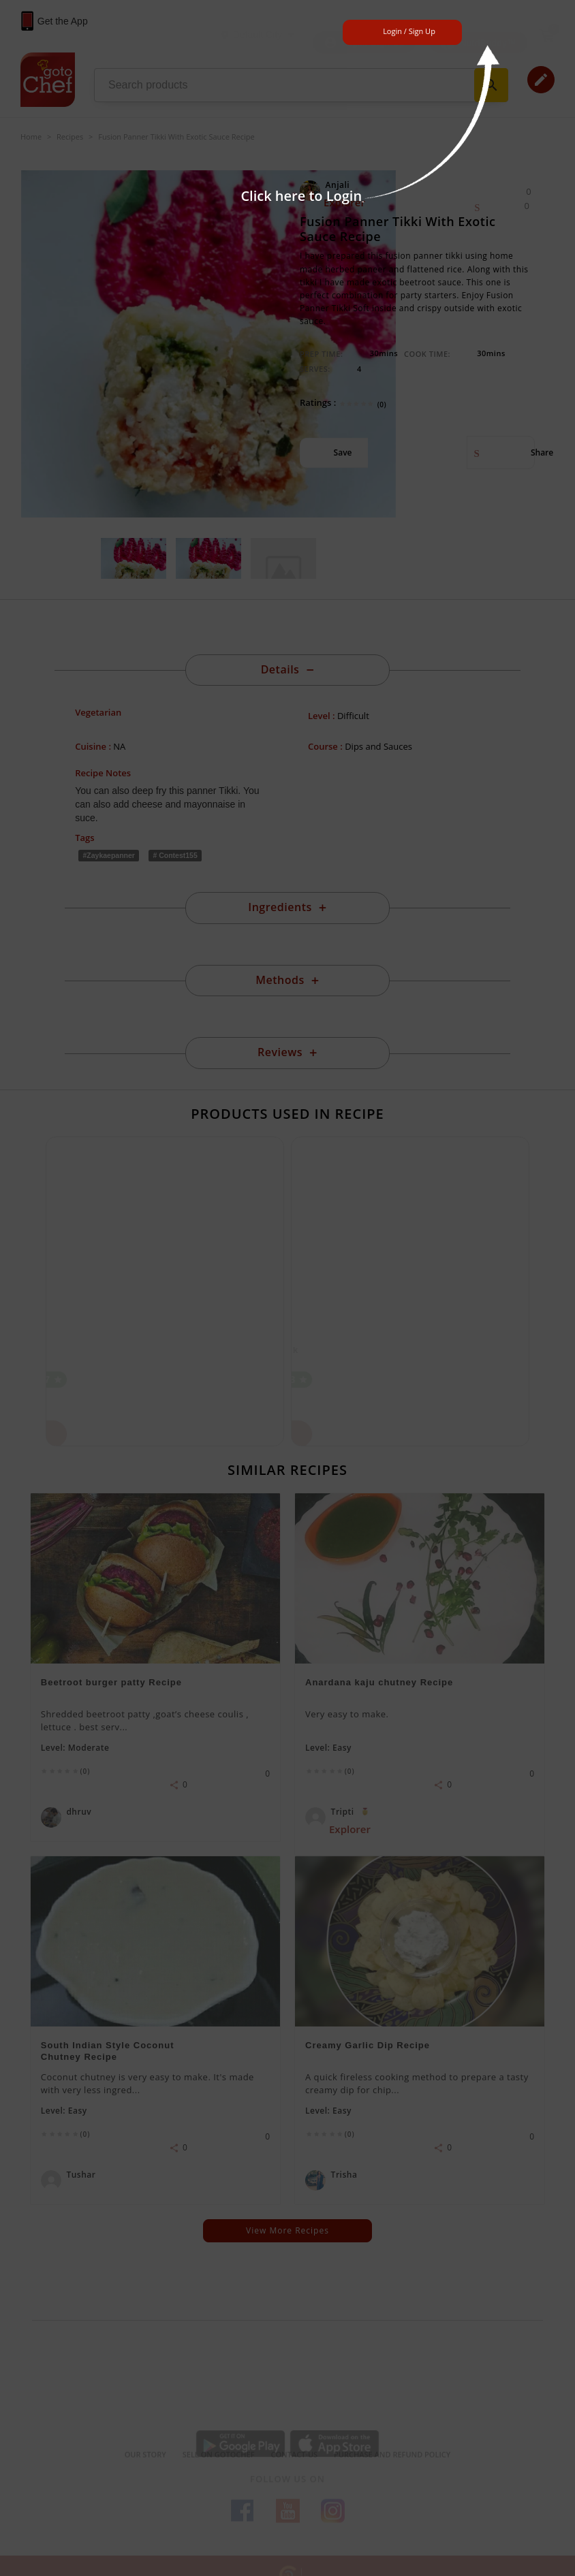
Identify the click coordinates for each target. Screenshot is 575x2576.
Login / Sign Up (409, 31)
